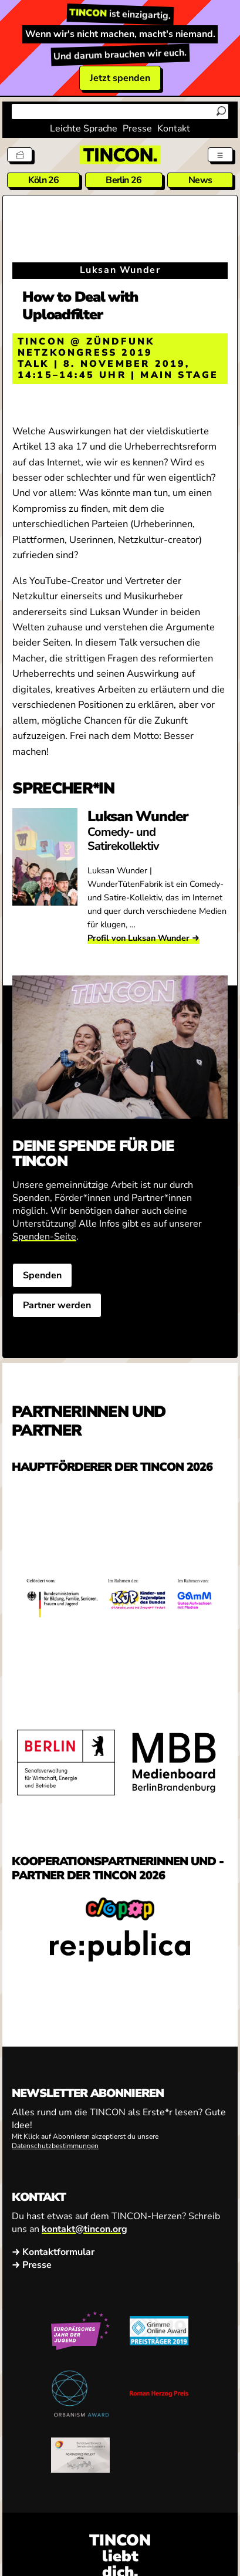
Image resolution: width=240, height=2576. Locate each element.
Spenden (42, 1275)
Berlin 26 (123, 180)
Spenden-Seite (44, 1236)
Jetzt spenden (120, 78)
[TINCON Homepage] (120, 155)
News (200, 180)
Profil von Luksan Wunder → (143, 938)
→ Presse (32, 2264)
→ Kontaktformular (53, 2251)
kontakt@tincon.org (84, 2228)
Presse (137, 128)
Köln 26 (43, 180)
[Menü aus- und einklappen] (220, 154)
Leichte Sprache (83, 128)
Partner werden (57, 1304)
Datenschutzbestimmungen (55, 2145)
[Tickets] (19, 154)
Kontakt (173, 128)
